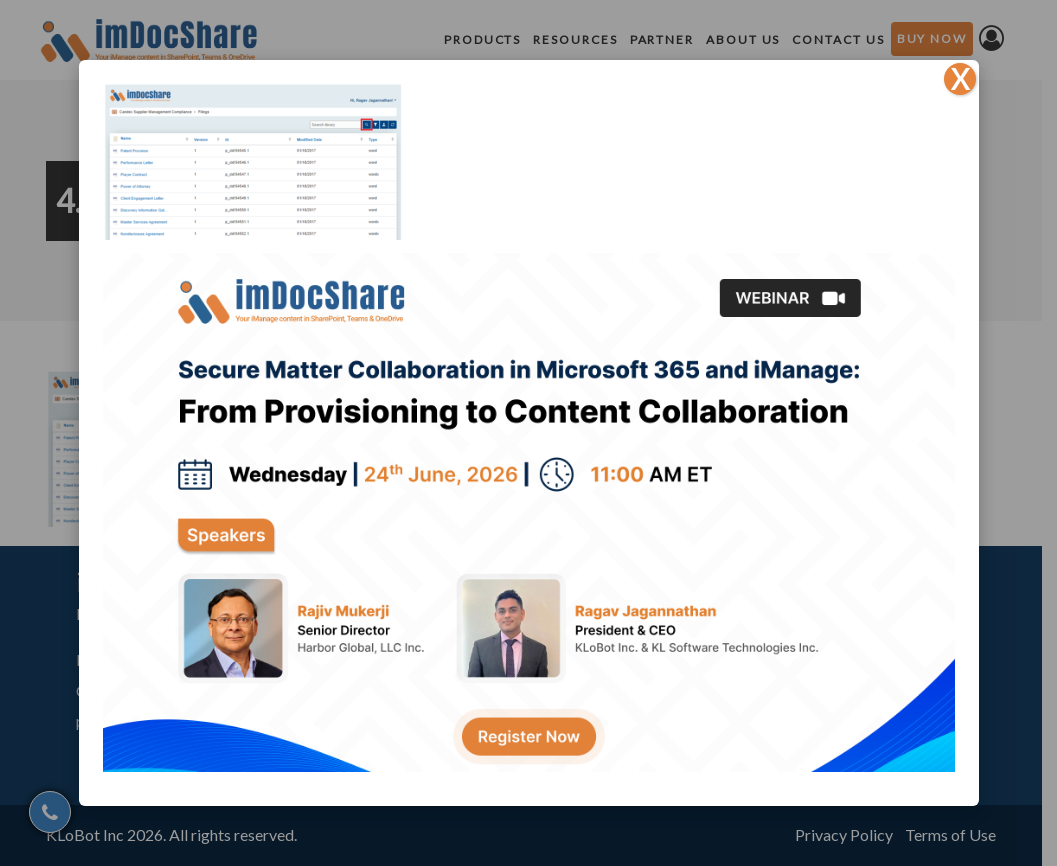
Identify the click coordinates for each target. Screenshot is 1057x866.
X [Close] (960, 79)
